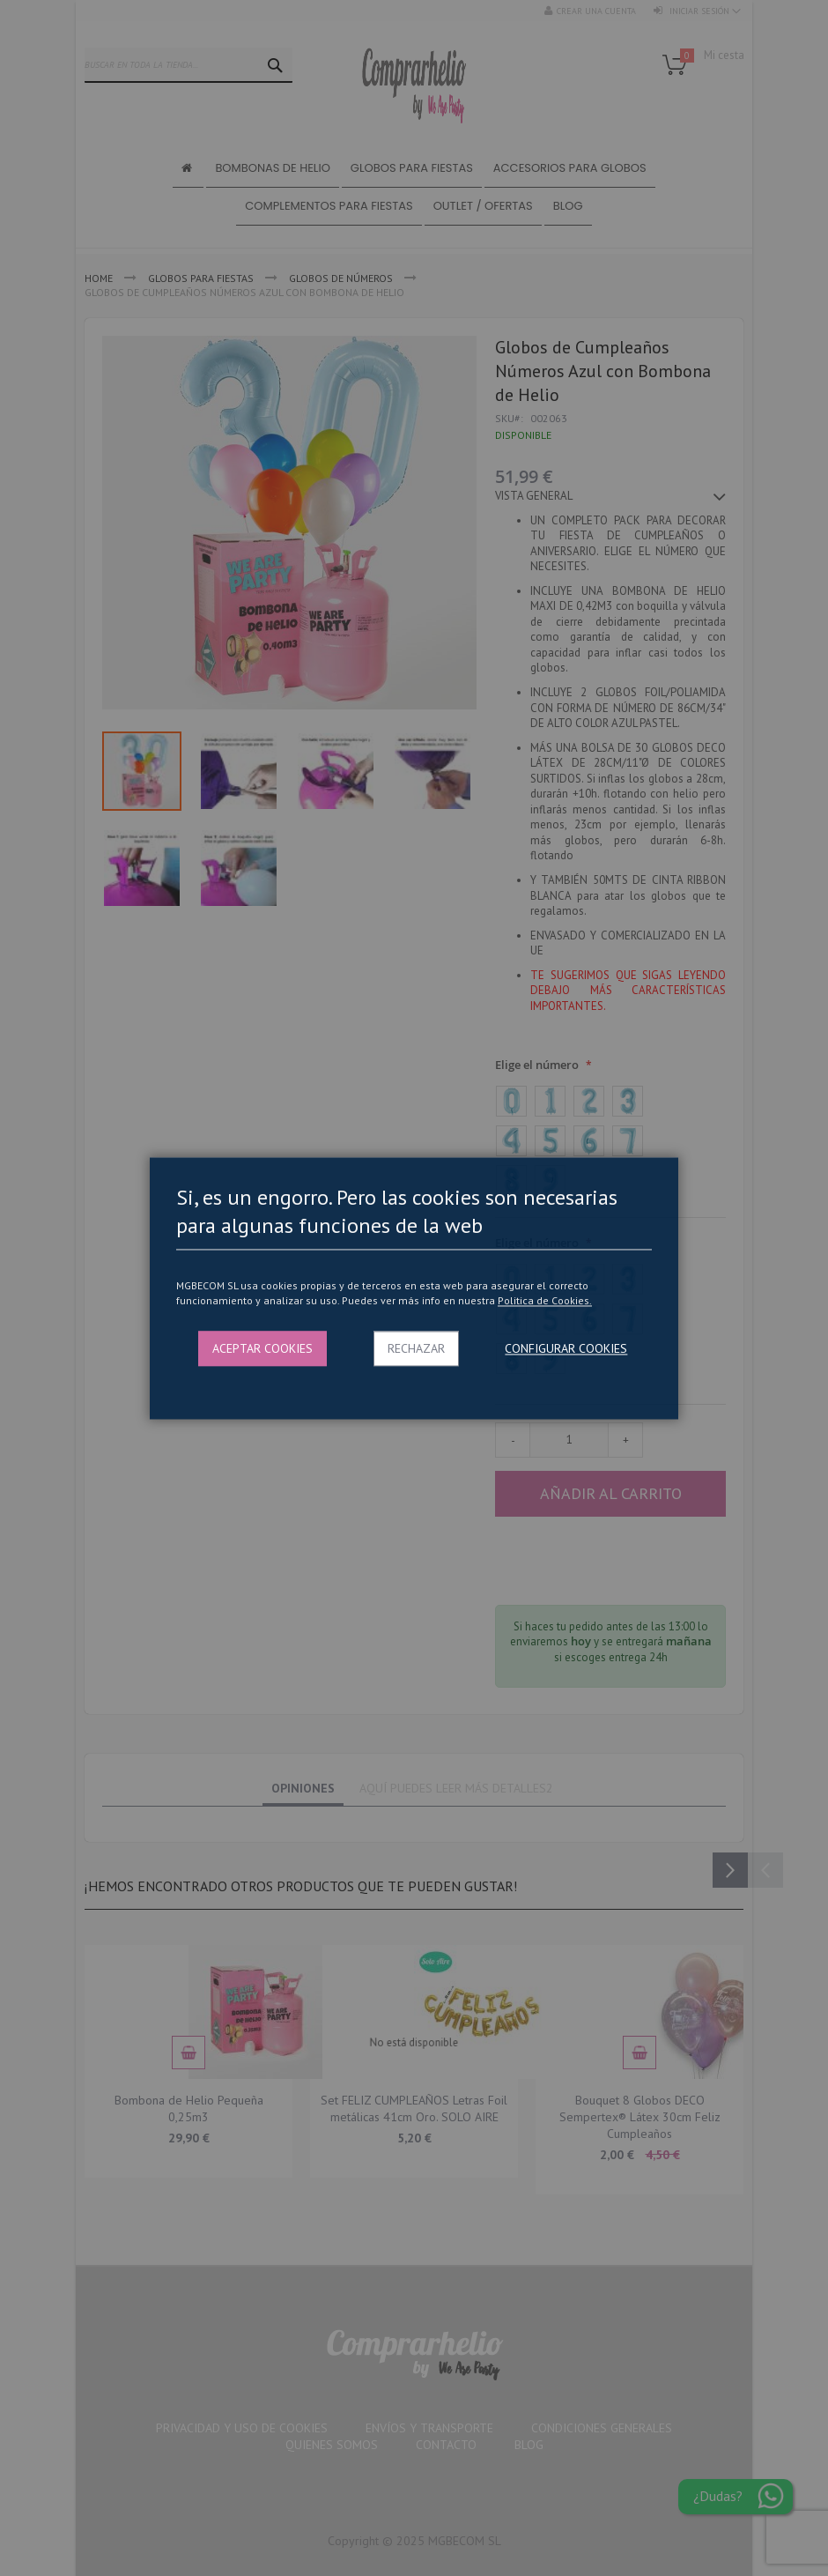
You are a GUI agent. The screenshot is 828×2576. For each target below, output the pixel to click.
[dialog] (414, 1288)
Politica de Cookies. (545, 1301)
